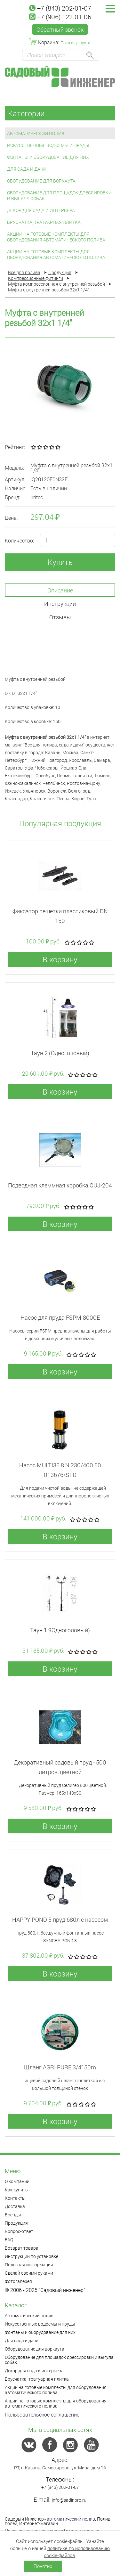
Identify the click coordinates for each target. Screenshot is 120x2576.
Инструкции (60, 603)
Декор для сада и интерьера (41, 210)
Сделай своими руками (29, 2273)
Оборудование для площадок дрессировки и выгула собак (59, 195)
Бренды (13, 2215)
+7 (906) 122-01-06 (60, 16)
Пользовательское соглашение (42, 2414)
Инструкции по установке (31, 2256)
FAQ (9, 2240)
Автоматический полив (35, 133)
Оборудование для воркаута (41, 181)
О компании (17, 2181)
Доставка (15, 2206)
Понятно (43, 2566)
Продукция (16, 2223)
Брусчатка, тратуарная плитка (44, 222)
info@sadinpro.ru (69, 2500)
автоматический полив (71, 2519)
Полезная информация (29, 2265)
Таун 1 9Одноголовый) (60, 1630)
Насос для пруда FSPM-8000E (60, 1317)
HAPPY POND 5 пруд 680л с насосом (60, 1919)
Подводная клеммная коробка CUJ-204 (60, 1185)
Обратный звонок (60, 29)
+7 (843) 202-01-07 (60, 8)
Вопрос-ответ (19, 2231)
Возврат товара (21, 2248)
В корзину (60, 959)
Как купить (16, 2190)
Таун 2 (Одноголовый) (60, 1053)
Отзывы (60, 617)
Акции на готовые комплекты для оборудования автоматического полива (56, 237)
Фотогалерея (18, 2281)
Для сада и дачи (26, 169)
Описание (60, 590)
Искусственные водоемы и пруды (48, 145)
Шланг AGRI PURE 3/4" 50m (60, 2067)
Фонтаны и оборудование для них (48, 157)
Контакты (15, 2198)
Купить (60, 562)
